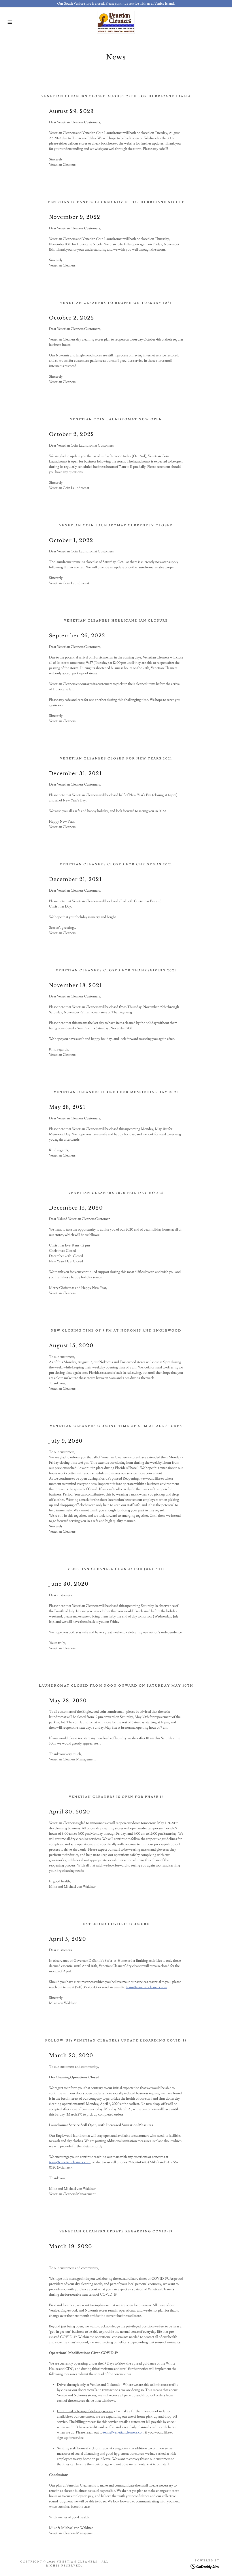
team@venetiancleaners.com (146, 1987)
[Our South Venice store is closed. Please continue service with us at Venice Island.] (116, 3)
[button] (11, 22)
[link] (116, 21)
